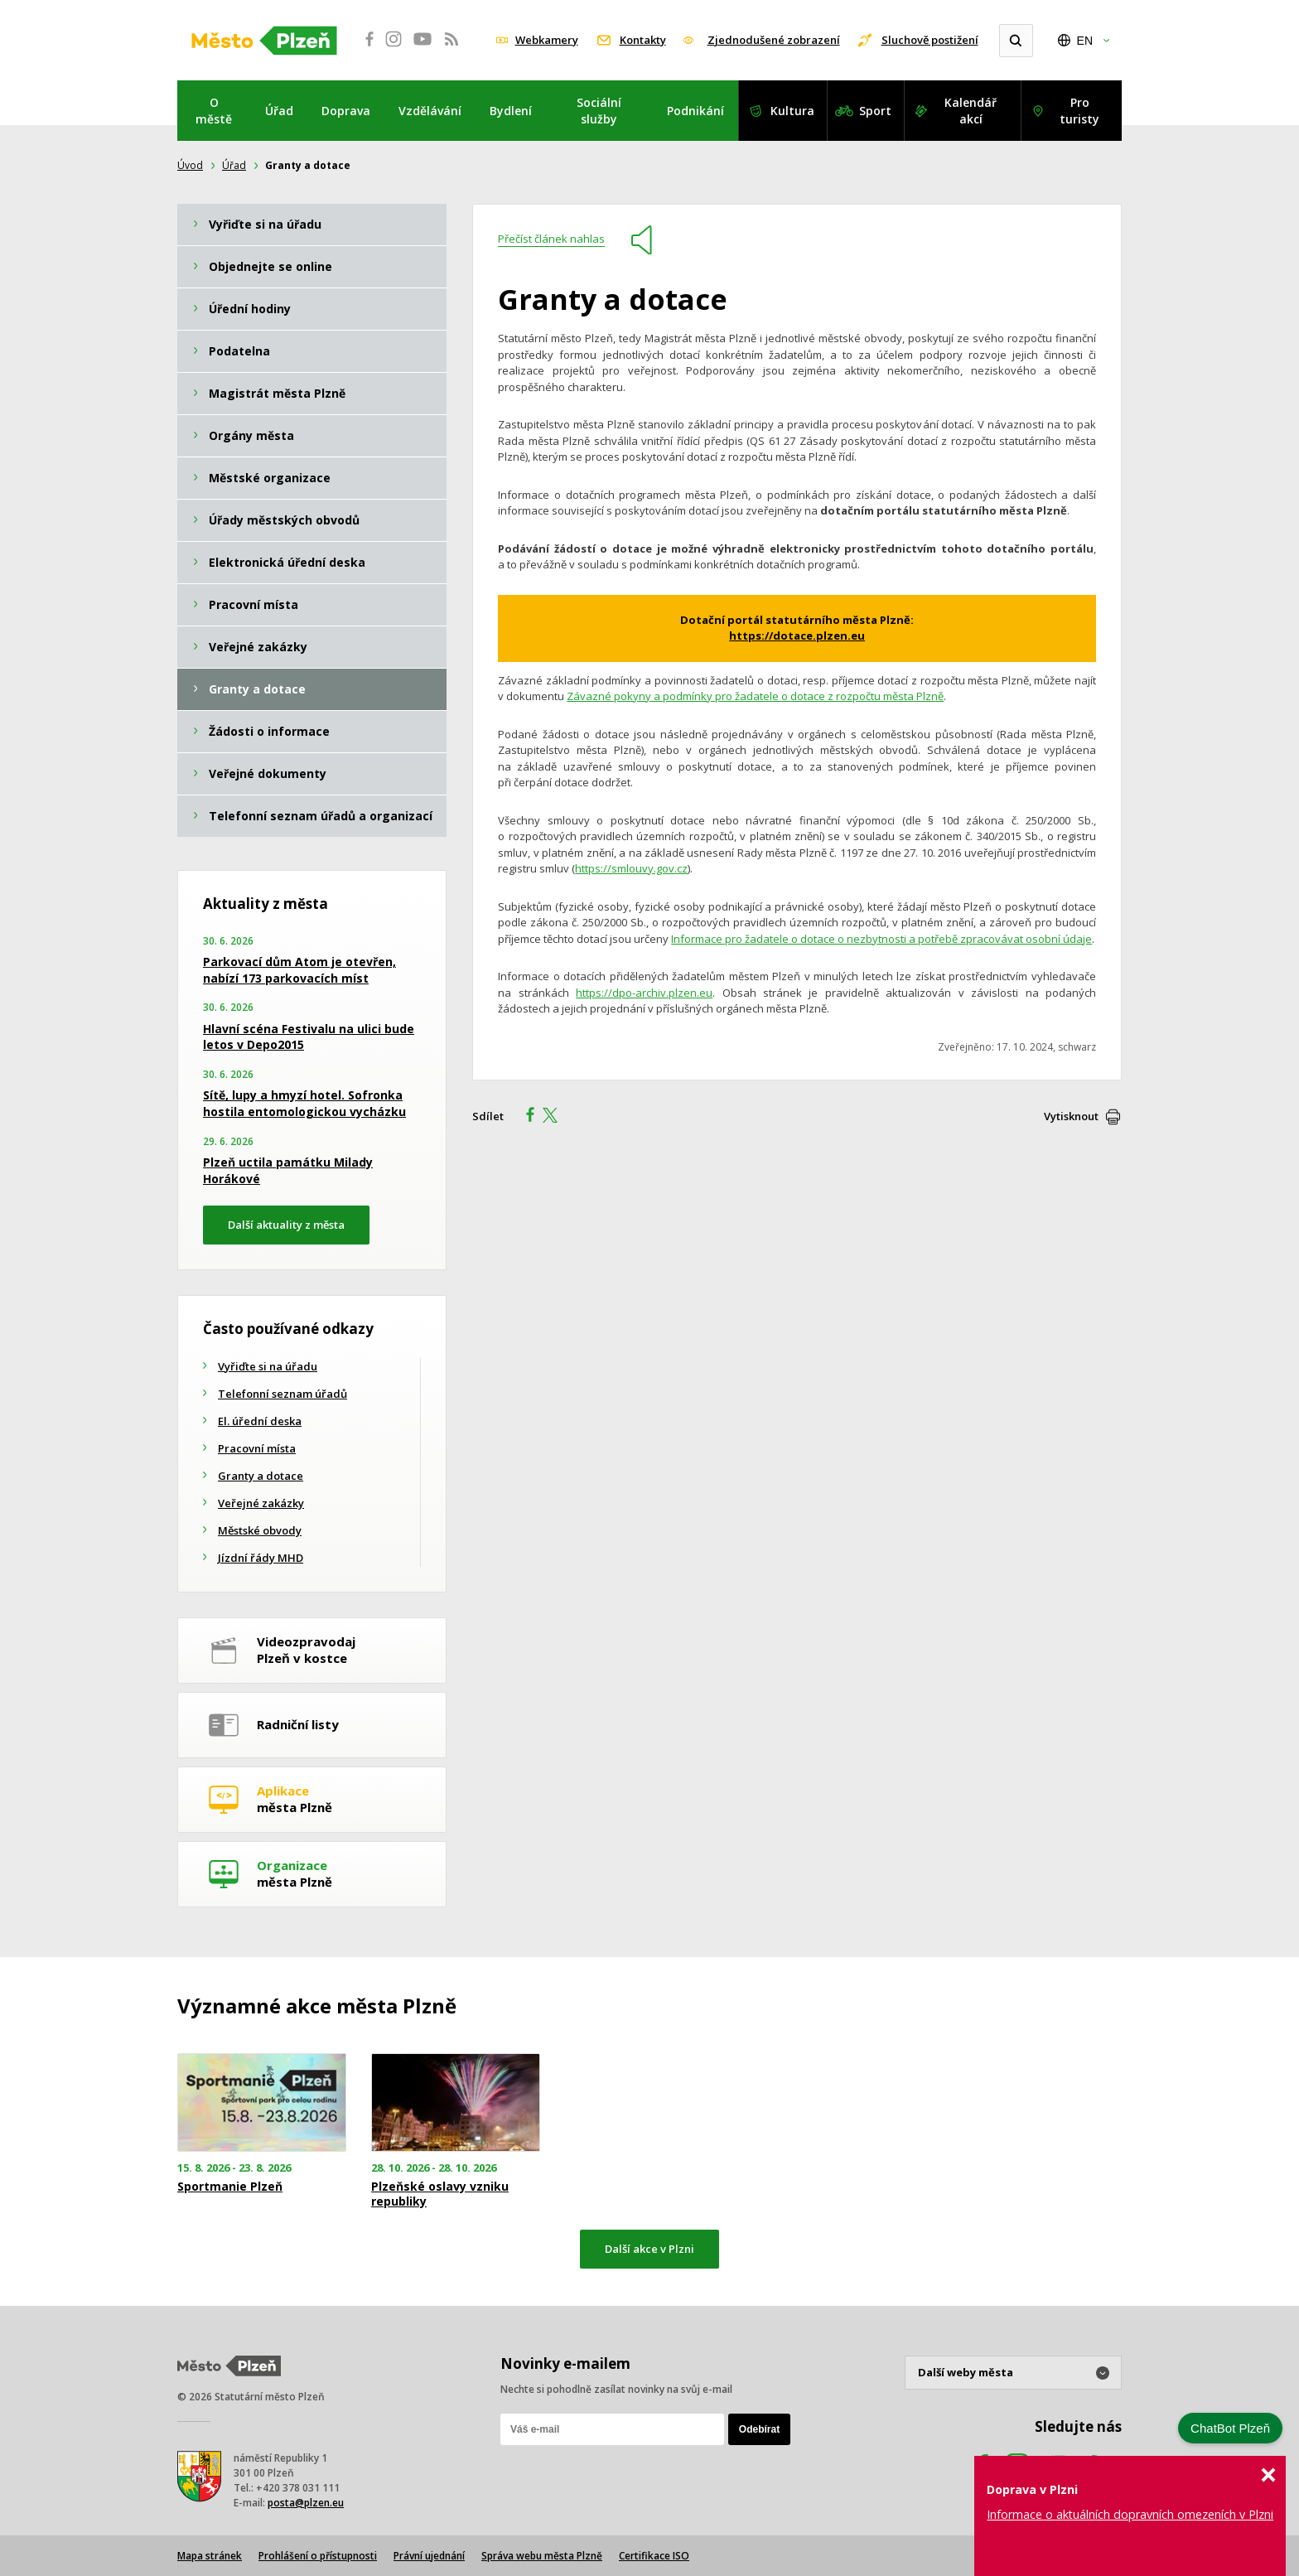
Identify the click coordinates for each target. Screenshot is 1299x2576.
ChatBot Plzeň (1230, 2428)
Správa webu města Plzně (541, 2556)
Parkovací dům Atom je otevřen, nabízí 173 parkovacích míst (299, 970)
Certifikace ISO (654, 2556)
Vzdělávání (429, 110)
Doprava (345, 110)
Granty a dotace (260, 1475)
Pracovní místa (257, 1448)
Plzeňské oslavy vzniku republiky (440, 2194)
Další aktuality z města (286, 1224)
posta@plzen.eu (306, 2503)
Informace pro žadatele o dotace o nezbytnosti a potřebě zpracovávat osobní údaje (881, 938)
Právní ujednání (429, 2556)
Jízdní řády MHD (260, 1557)
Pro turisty (1079, 110)
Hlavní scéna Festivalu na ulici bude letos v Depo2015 (308, 1037)
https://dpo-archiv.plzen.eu (644, 992)
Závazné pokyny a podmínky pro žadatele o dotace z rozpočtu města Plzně (755, 696)
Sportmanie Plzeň (229, 2186)
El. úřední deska (260, 1421)
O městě (214, 110)
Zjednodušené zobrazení (773, 39)
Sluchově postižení (929, 39)
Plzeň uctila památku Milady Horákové (288, 1170)
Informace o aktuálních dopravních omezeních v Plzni (1130, 2514)
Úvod (190, 165)
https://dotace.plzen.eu (797, 635)
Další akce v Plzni (649, 2248)
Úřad (279, 110)
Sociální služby (599, 110)
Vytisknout (1071, 1116)
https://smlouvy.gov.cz (631, 868)
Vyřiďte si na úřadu (267, 1366)
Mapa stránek (209, 2556)
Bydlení (511, 110)
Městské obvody (260, 1530)
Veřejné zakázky (261, 1503)
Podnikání (695, 110)
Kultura (792, 110)
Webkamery (546, 39)
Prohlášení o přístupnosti (317, 2556)
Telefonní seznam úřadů (282, 1393)
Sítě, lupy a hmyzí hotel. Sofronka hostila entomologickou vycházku (304, 1103)
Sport (875, 110)
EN (1085, 40)
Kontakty (643, 39)
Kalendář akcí (970, 110)
